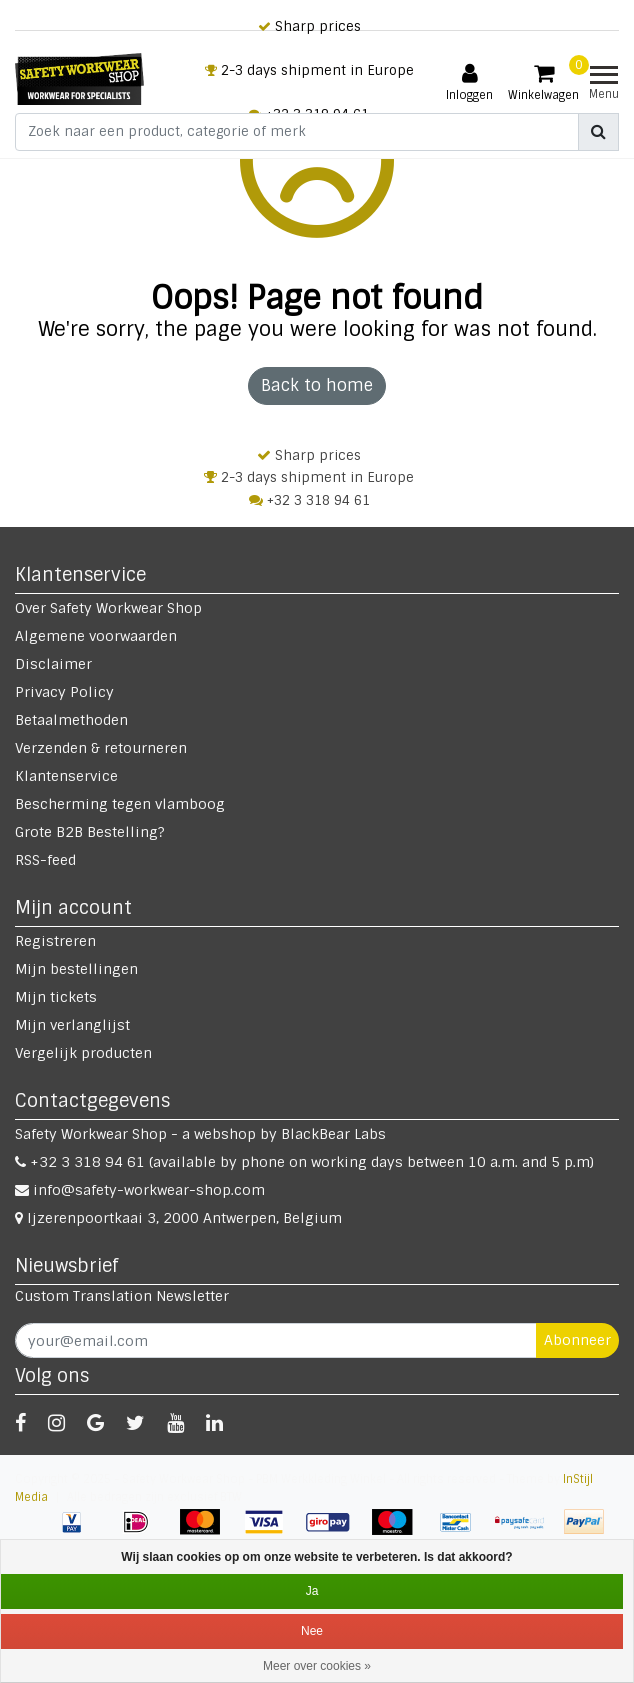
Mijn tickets (56, 997)
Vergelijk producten (83, 1053)
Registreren (55, 941)
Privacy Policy (64, 692)
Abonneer (577, 1340)
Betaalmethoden (71, 720)
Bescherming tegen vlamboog (120, 804)
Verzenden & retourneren (101, 748)
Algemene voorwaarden (96, 636)
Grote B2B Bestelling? (90, 832)
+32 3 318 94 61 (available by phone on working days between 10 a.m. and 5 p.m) (304, 1162)
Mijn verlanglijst (72, 1025)
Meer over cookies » (317, 1666)
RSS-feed (45, 860)
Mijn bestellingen (76, 969)
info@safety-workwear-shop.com (140, 1190)
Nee (312, 1631)
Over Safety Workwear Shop (108, 608)
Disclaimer (53, 664)
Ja (312, 1591)
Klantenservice (66, 776)
